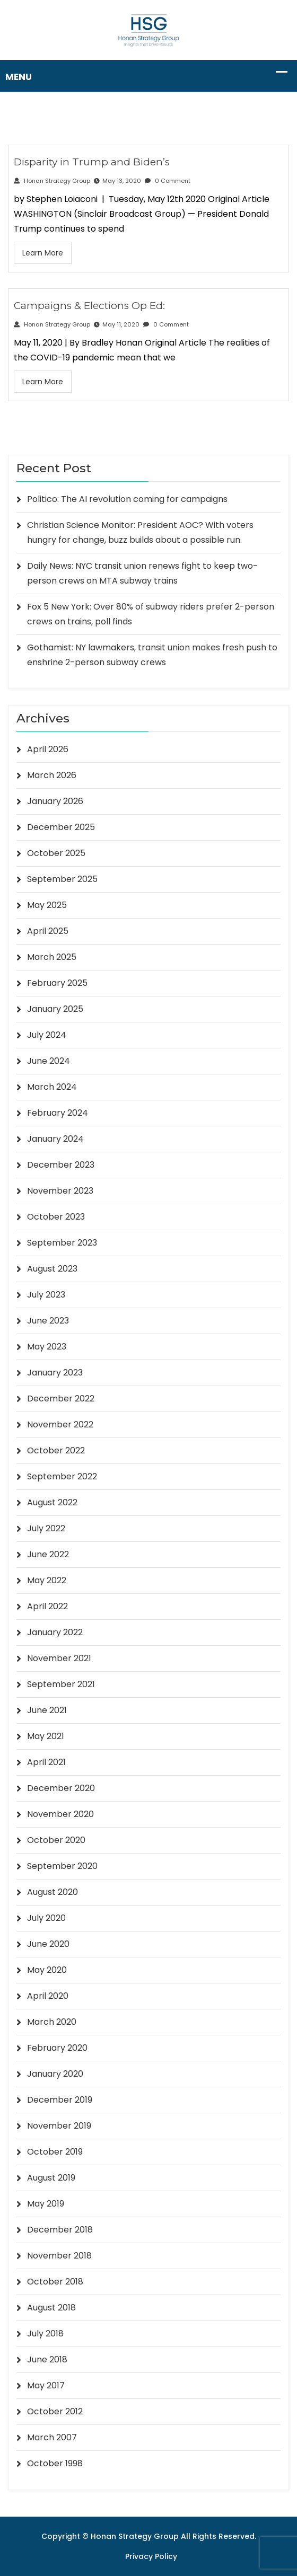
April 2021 (46, 1762)
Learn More (42, 253)
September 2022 (62, 1476)
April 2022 (47, 1606)
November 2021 (59, 1658)
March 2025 (51, 957)
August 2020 (52, 1892)
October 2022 (56, 1450)
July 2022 (46, 1528)
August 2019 (51, 2178)
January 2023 (55, 1372)
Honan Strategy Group (52, 181)
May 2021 (45, 1736)
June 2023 (48, 1321)
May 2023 (46, 1346)
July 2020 (46, 1918)
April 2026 (47, 749)
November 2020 (60, 1814)
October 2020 (56, 1840)
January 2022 (55, 1632)
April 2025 (47, 931)
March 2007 (52, 2437)
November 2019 (59, 2126)
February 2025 (57, 983)
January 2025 (55, 1009)
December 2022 (60, 1398)
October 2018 (55, 2281)
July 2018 (45, 2333)
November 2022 (60, 1424)
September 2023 (62, 1243)
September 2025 (62, 879)
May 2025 (47, 905)
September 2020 (62, 1866)
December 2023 (60, 1165)
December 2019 (59, 2100)
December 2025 (61, 827)
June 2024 (48, 1061)
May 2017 (46, 2385)
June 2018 (47, 2359)
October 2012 (55, 2411)
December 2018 (60, 2230)
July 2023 (46, 1295)
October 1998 (55, 2463)
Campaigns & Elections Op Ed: (89, 305)
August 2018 (51, 2307)
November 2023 (60, 1191)
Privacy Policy (151, 2556)
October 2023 (56, 1217)
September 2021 (61, 1684)
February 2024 (57, 1113)
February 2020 (57, 2048)
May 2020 (47, 1970)
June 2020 (48, 1944)
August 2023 (52, 1269)
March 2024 (52, 1087)
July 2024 (46, 1035)
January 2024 (55, 1139)
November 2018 (59, 2255)
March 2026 (51, 775)
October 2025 (56, 853)
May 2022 (46, 1580)
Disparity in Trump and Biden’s (92, 162)
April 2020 (47, 1996)
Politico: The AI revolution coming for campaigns (127, 499)
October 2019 (55, 2152)
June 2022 (48, 1554)
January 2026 (55, 801)
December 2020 (61, 1788)
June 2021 (47, 1710)
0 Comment (167, 181)
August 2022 (52, 1502)
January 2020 (55, 2074)
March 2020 (51, 2022)
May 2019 (45, 2204)
